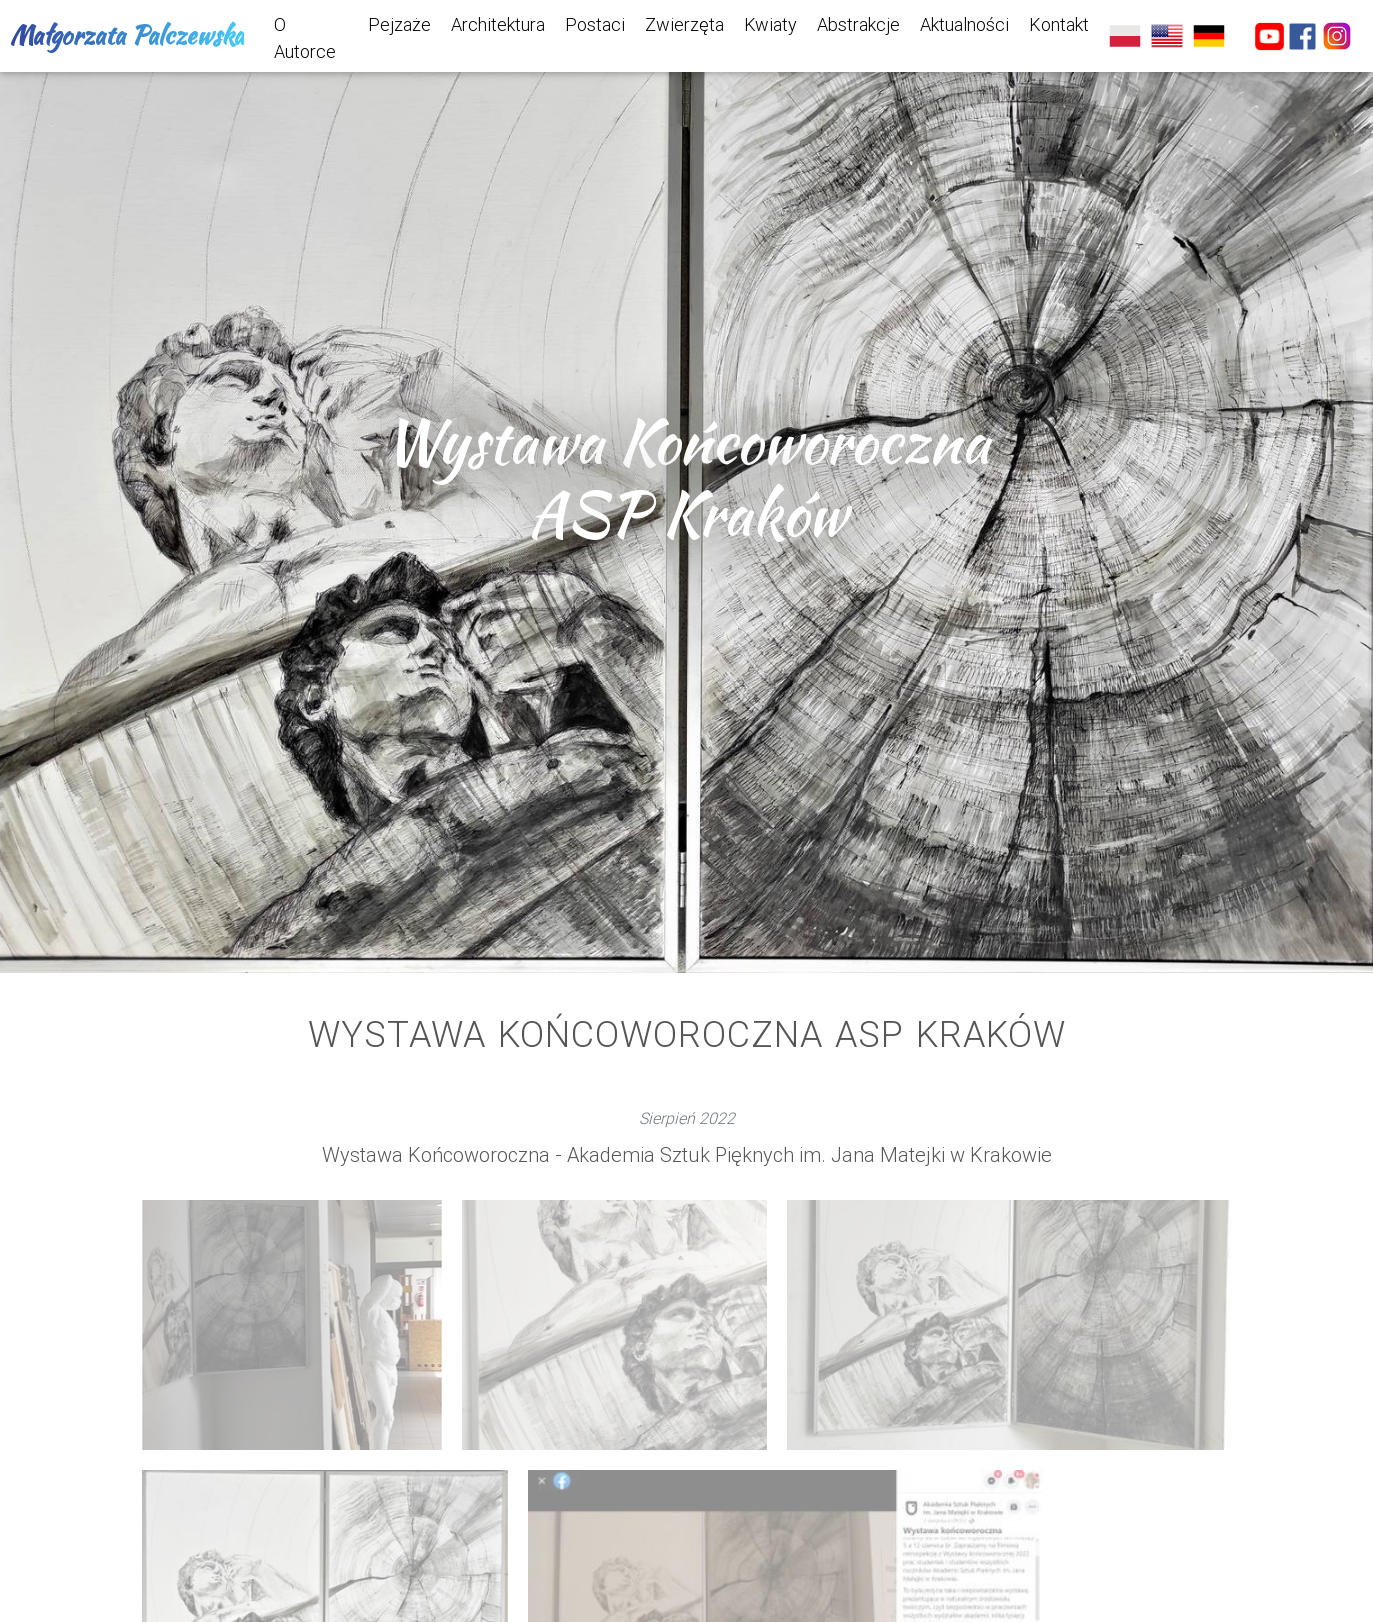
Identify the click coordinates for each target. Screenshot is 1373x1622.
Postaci (595, 24)
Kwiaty (770, 24)
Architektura (498, 24)
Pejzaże (399, 24)
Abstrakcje (858, 24)
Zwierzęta (684, 24)
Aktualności (964, 24)
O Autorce (305, 38)
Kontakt (1059, 24)
